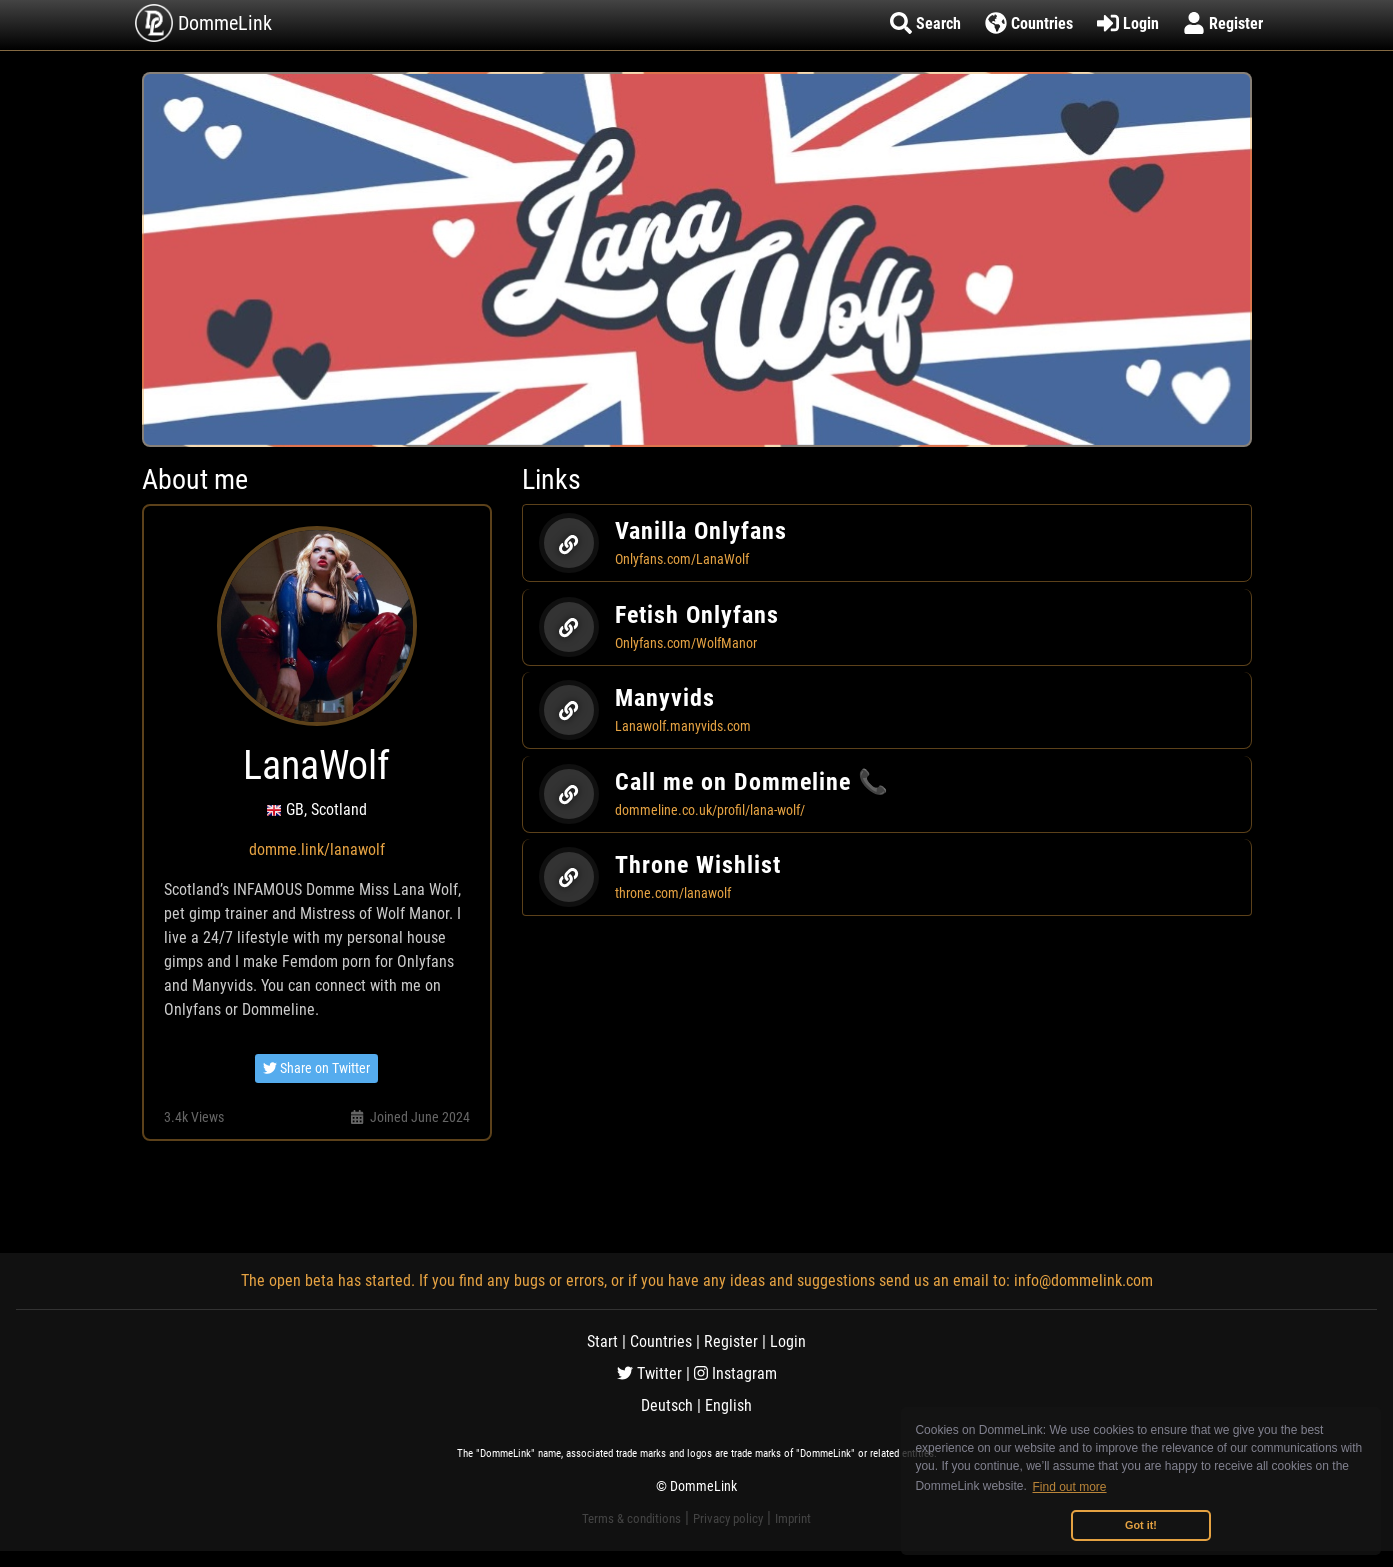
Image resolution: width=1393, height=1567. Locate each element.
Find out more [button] (1070, 1487)
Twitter (649, 1373)
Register (731, 1341)
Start (602, 1341)
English (728, 1405)
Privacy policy (728, 1518)
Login (788, 1341)
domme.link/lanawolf (317, 849)
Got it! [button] (1141, 1525)
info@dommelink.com (1083, 1280)
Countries (661, 1341)
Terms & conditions (631, 1518)
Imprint (793, 1518)
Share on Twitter (316, 1068)
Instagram (735, 1373)
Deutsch (667, 1405)
